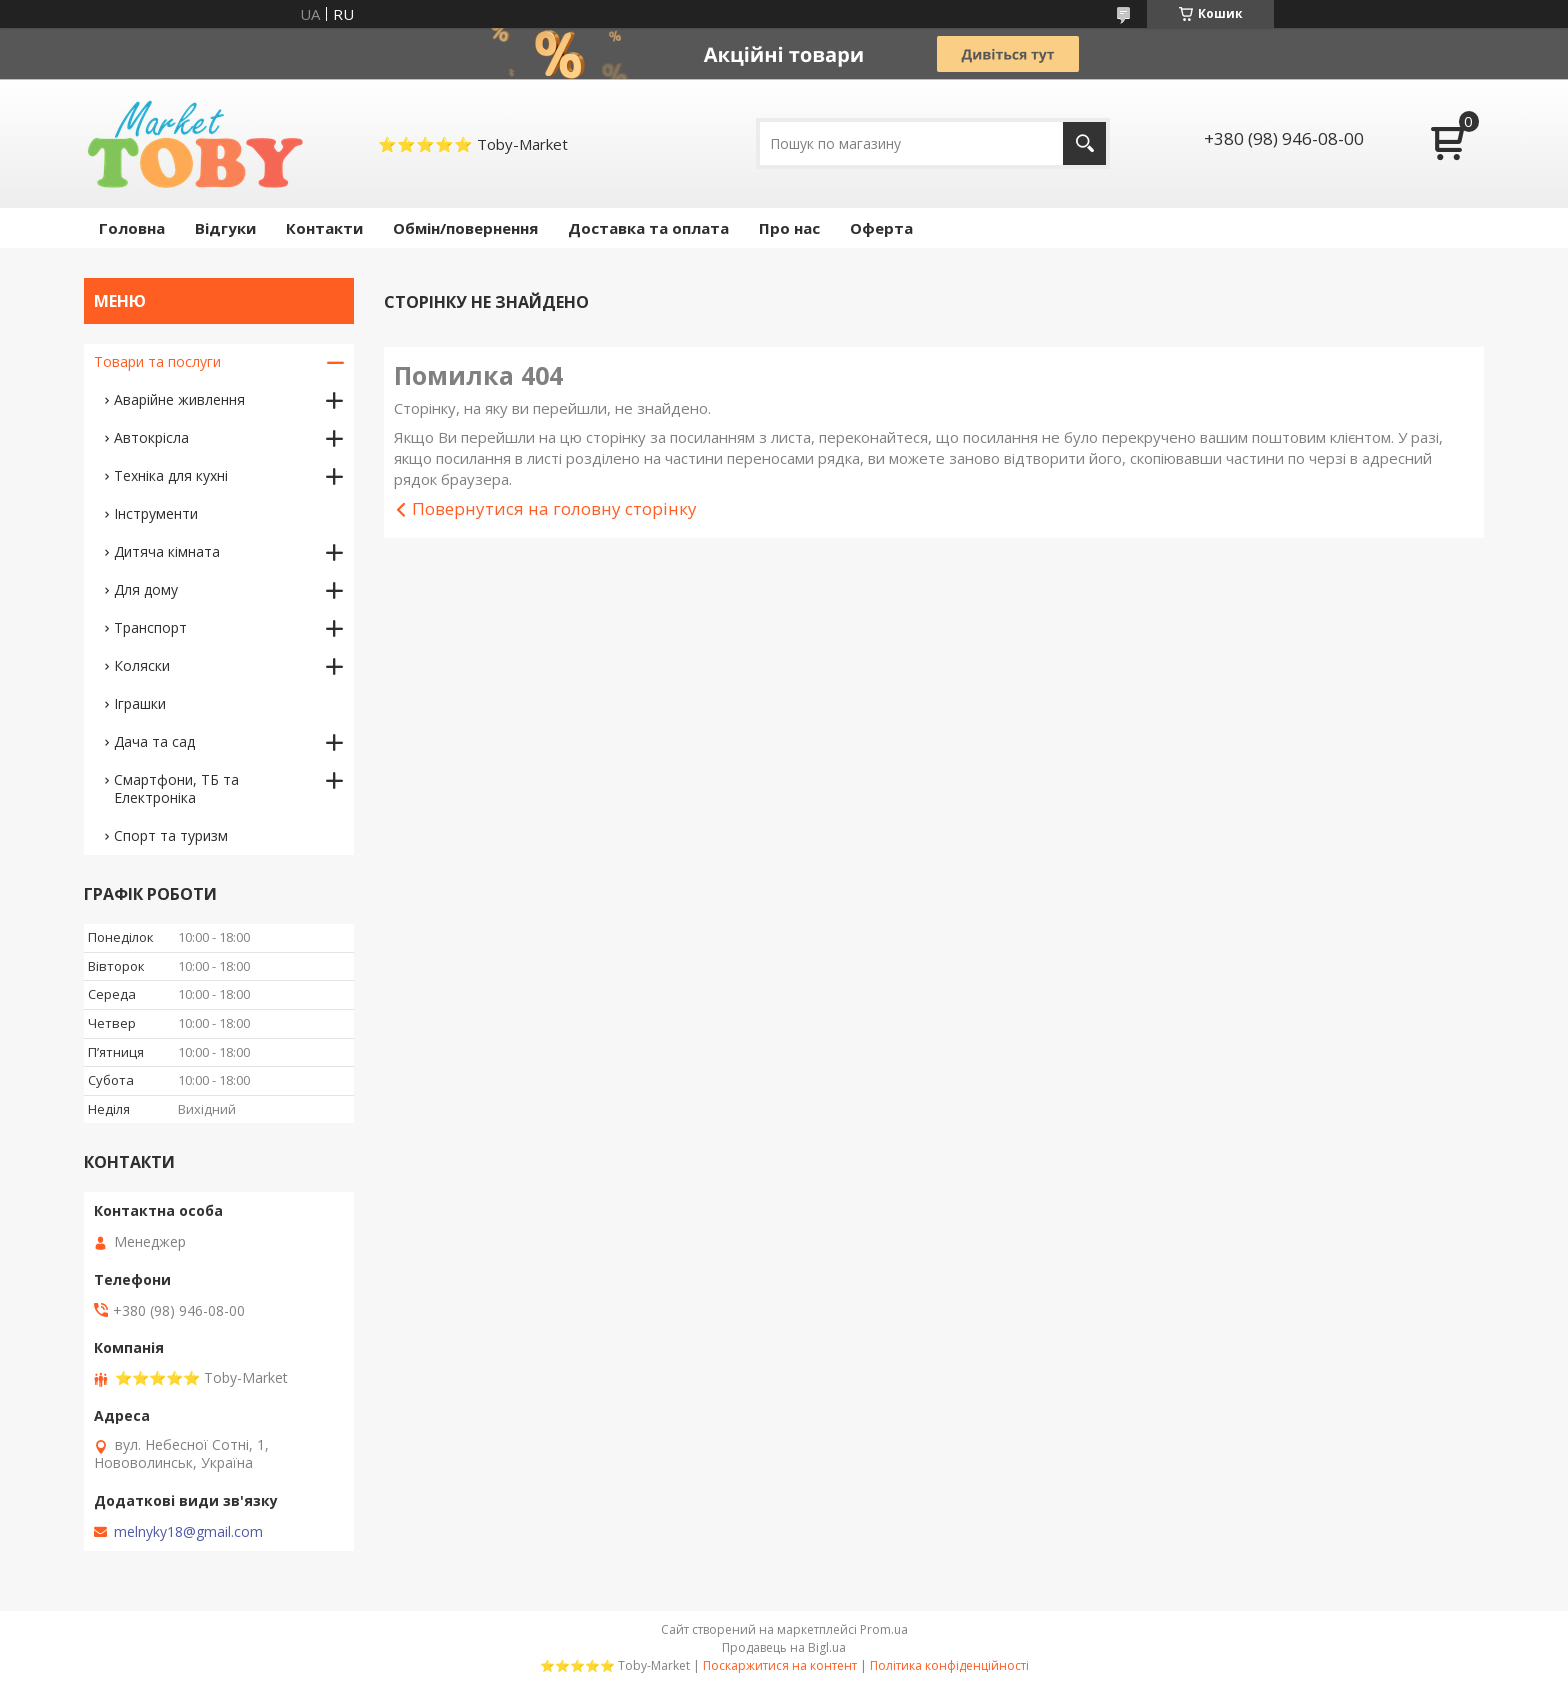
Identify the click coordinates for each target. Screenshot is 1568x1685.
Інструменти (156, 513)
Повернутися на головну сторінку (554, 508)
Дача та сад (154, 741)
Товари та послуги (157, 361)
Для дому (146, 589)
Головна (132, 228)
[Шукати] (1084, 143)
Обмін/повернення (465, 228)
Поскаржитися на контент (780, 1665)
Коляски (142, 665)
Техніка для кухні (171, 475)
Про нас (789, 228)
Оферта (881, 228)
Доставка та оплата (648, 228)
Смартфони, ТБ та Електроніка (176, 788)
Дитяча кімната (167, 551)
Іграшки (140, 703)
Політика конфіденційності (949, 1665)
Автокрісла (151, 437)
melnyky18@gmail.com (188, 1532)
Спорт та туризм (171, 835)
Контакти (324, 228)
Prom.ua (884, 1629)
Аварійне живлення (179, 399)
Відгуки (225, 228)
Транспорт (150, 627)
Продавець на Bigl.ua (784, 1647)
